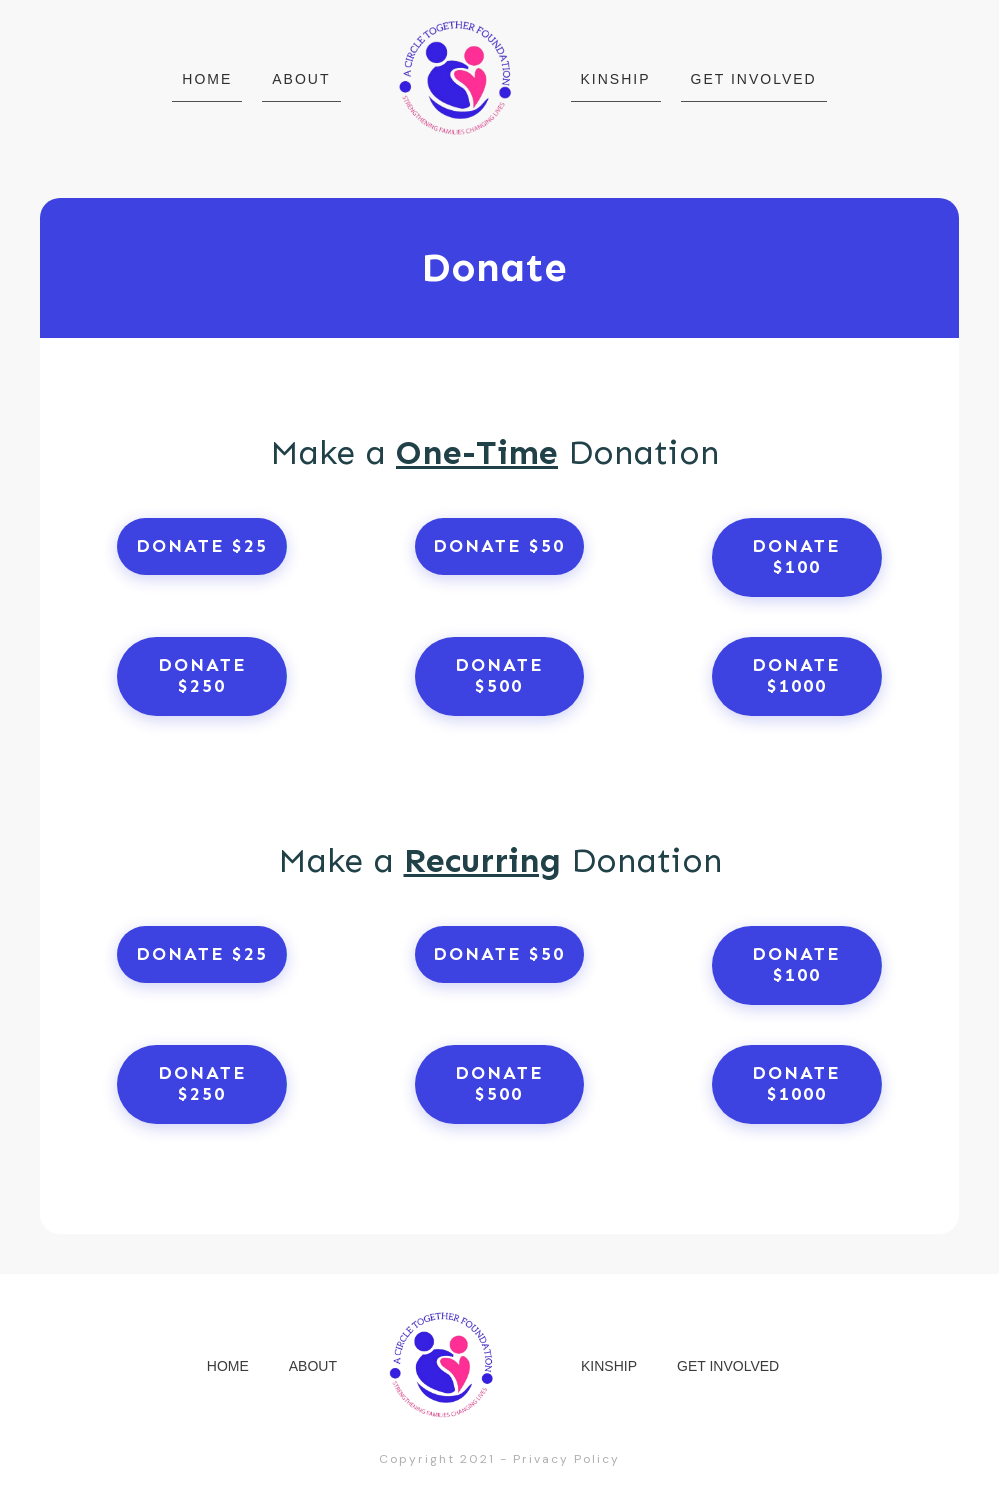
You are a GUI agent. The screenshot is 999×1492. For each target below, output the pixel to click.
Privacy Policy (566, 1459)
